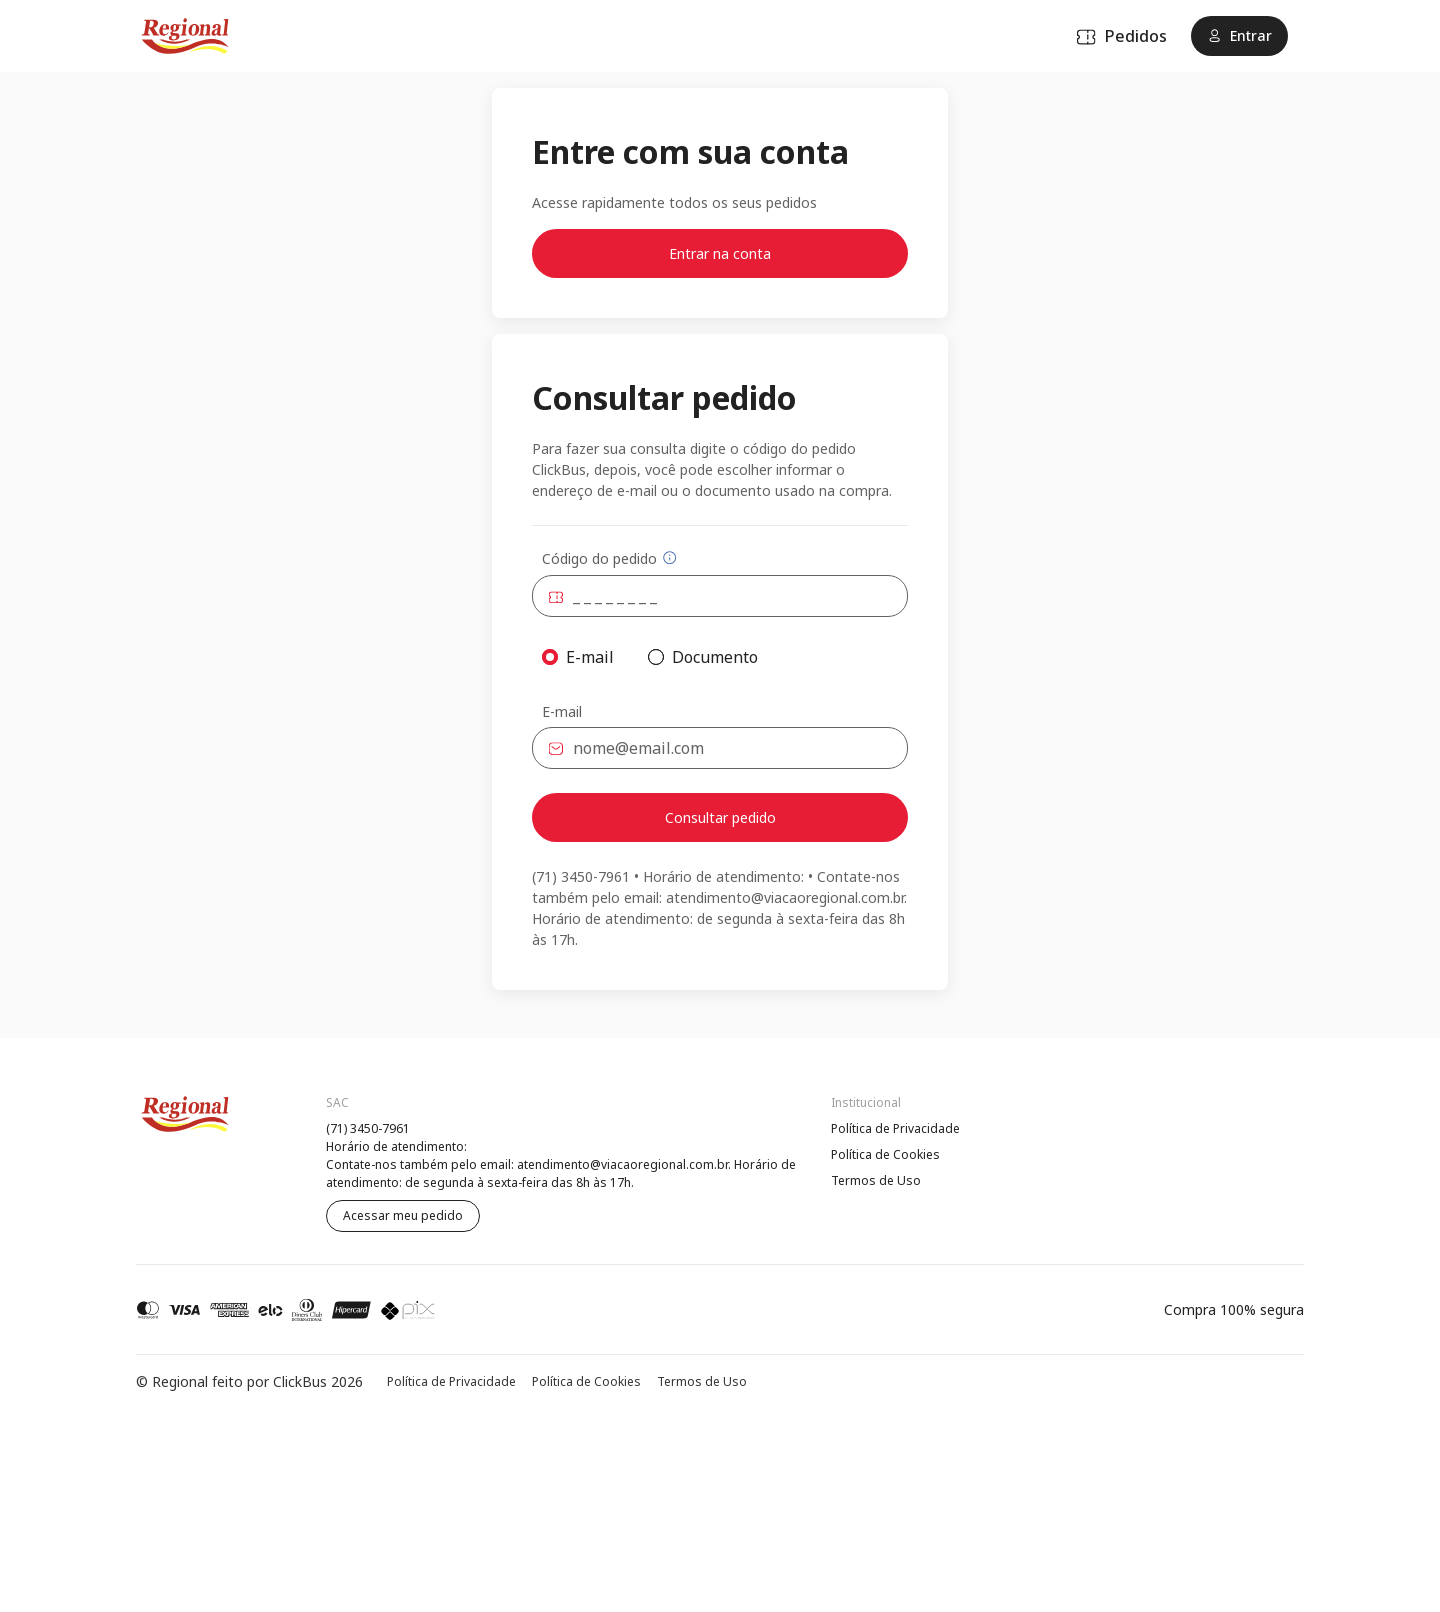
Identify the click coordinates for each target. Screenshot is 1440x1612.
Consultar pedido (720, 817)
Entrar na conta (720, 253)
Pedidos (1121, 36)
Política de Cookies (885, 1154)
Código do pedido (609, 558)
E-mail (562, 712)
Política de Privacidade (895, 1128)
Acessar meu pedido (403, 1215)
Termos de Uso (876, 1180)
